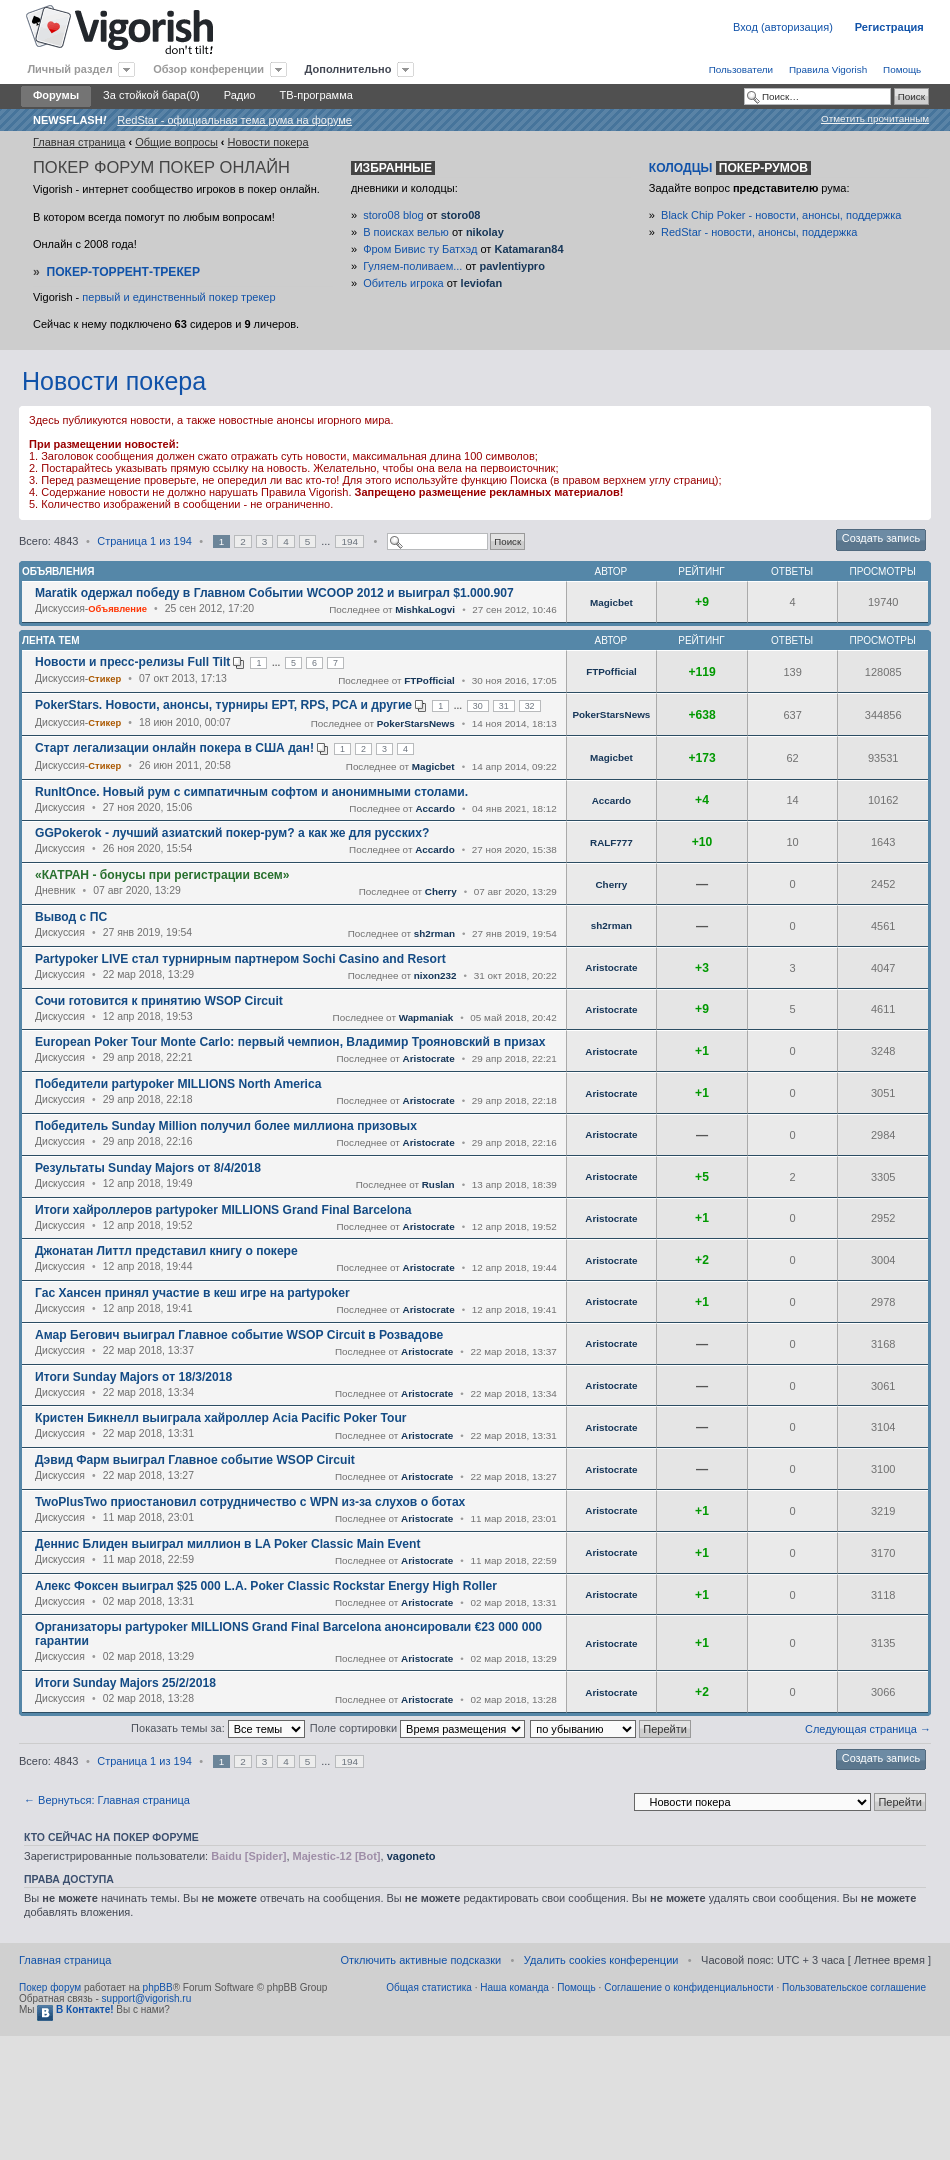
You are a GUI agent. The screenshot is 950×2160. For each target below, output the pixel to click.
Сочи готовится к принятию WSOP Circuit (159, 1001)
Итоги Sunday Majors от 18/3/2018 (133, 1377)
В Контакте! (75, 2009)
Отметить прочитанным (875, 118)
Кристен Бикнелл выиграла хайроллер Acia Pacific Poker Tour (221, 1418)
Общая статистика (429, 1987)
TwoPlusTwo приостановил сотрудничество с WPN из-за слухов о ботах (250, 1502)
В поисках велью (406, 232)
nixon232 (435, 975)
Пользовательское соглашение (854, 1987)
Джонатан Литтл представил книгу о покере (166, 1251)
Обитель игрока (403, 283)
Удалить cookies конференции (601, 1960)
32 (530, 706)
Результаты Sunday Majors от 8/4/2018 (148, 1168)
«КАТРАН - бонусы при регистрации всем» (162, 875)
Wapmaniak (426, 1017)
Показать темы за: (218, 1728)
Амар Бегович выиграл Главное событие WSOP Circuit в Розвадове (239, 1335)
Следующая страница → (868, 1729)
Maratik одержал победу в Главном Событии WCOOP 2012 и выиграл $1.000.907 (274, 593)
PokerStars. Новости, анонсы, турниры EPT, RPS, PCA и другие (223, 705)
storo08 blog (393, 215)
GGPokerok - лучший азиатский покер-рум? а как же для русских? (232, 833)
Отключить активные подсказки (420, 1960)
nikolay (485, 232)
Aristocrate (611, 967)
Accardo (435, 808)
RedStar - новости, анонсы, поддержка (759, 232)
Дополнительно (348, 69)
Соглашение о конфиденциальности (688, 1987)
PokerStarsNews (416, 723)
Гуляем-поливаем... (412, 266)
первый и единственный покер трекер (178, 297)
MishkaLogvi (425, 609)
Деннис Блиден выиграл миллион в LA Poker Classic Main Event (227, 1544)
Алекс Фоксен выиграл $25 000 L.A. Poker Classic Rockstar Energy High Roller (266, 1586)
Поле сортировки (417, 1728)
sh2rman (434, 933)
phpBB (158, 1987)
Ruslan (438, 1184)
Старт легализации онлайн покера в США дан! (174, 748)
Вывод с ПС (71, 917)
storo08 (461, 215)
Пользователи (741, 69)
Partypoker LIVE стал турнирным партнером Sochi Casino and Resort (240, 959)
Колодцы (730, 168)
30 (478, 706)
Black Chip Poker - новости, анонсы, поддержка (781, 215)
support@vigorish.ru (147, 1998)
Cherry (441, 891)
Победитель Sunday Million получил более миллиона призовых (226, 1126)
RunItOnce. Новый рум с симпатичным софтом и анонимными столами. (251, 792)
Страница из (144, 541)
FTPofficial (429, 680)
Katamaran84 (528, 249)
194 (349, 541)
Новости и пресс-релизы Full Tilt (132, 662)
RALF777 (611, 842)
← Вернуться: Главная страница (107, 1800)
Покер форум (50, 1987)
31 (504, 706)
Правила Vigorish (828, 69)
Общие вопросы (176, 142)
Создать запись (881, 538)
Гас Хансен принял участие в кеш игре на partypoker (192, 1293)
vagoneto (411, 1856)
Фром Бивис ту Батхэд (420, 249)
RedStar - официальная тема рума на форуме (234, 120)
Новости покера (268, 142)
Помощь (902, 69)
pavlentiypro (511, 266)
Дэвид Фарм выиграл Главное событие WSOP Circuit (195, 1460)
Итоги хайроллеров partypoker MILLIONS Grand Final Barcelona (223, 1210)
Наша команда (514, 1987)
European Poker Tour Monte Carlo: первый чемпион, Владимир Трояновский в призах (290, 1042)
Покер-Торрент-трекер (123, 272)
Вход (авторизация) (783, 27)
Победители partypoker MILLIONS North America (178, 1084)
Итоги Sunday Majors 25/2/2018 (125, 1683)
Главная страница (79, 142)
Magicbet (611, 602)
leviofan (482, 283)
